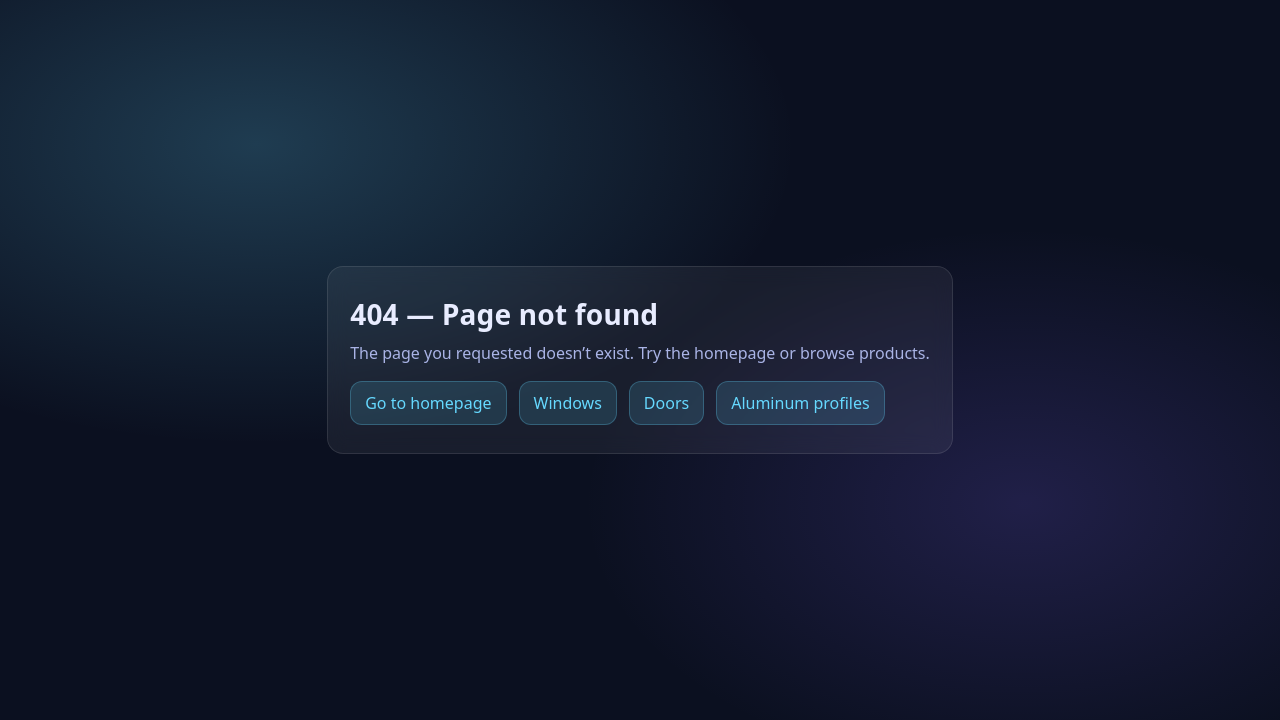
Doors (666, 403)
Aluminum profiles (800, 403)
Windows (568, 403)
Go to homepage (428, 403)
